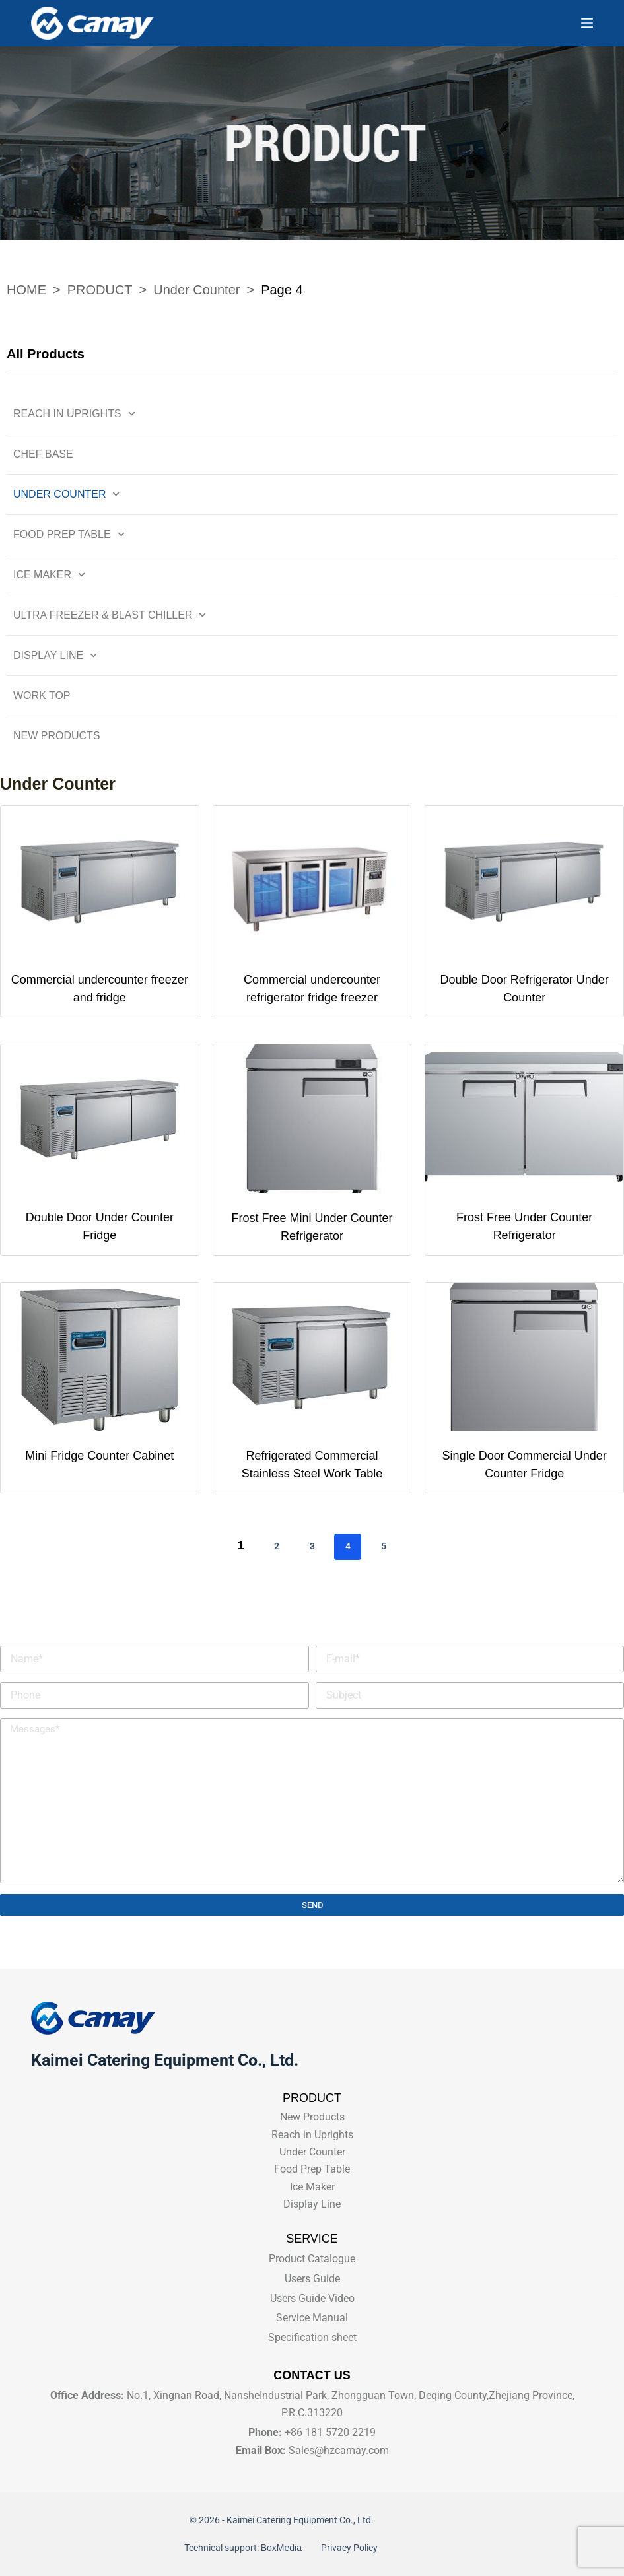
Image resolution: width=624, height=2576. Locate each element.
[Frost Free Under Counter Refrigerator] (524, 1118)
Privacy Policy (348, 2547)
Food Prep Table (69, 534)
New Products (56, 735)
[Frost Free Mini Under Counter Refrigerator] (312, 1118)
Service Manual (312, 2317)
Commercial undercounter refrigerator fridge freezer (312, 988)
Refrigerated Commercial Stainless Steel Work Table (312, 1464)
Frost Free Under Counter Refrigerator (524, 1226)
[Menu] (587, 23)
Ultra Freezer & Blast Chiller (110, 615)
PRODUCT (312, 2098)
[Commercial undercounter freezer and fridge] (100, 880)
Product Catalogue (312, 2259)
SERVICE (312, 2238)
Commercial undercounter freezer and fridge (99, 988)
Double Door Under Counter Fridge (100, 1226)
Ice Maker (49, 574)
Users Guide (312, 2278)
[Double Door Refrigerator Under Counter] (524, 880)
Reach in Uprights (74, 413)
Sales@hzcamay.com (339, 2450)
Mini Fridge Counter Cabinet (99, 1455)
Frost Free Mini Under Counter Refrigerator (311, 1226)
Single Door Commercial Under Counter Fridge (524, 1464)
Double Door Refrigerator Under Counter (524, 988)
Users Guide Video (312, 2298)
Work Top (42, 695)
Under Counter (66, 494)
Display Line (55, 655)
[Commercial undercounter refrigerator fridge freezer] (312, 880)
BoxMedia (284, 2547)
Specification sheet (312, 2337)
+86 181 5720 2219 (330, 2432)
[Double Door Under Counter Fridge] (100, 1118)
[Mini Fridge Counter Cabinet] (100, 1357)
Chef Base (43, 453)
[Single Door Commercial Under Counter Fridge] (524, 1357)
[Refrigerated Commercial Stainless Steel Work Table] (312, 1357)
